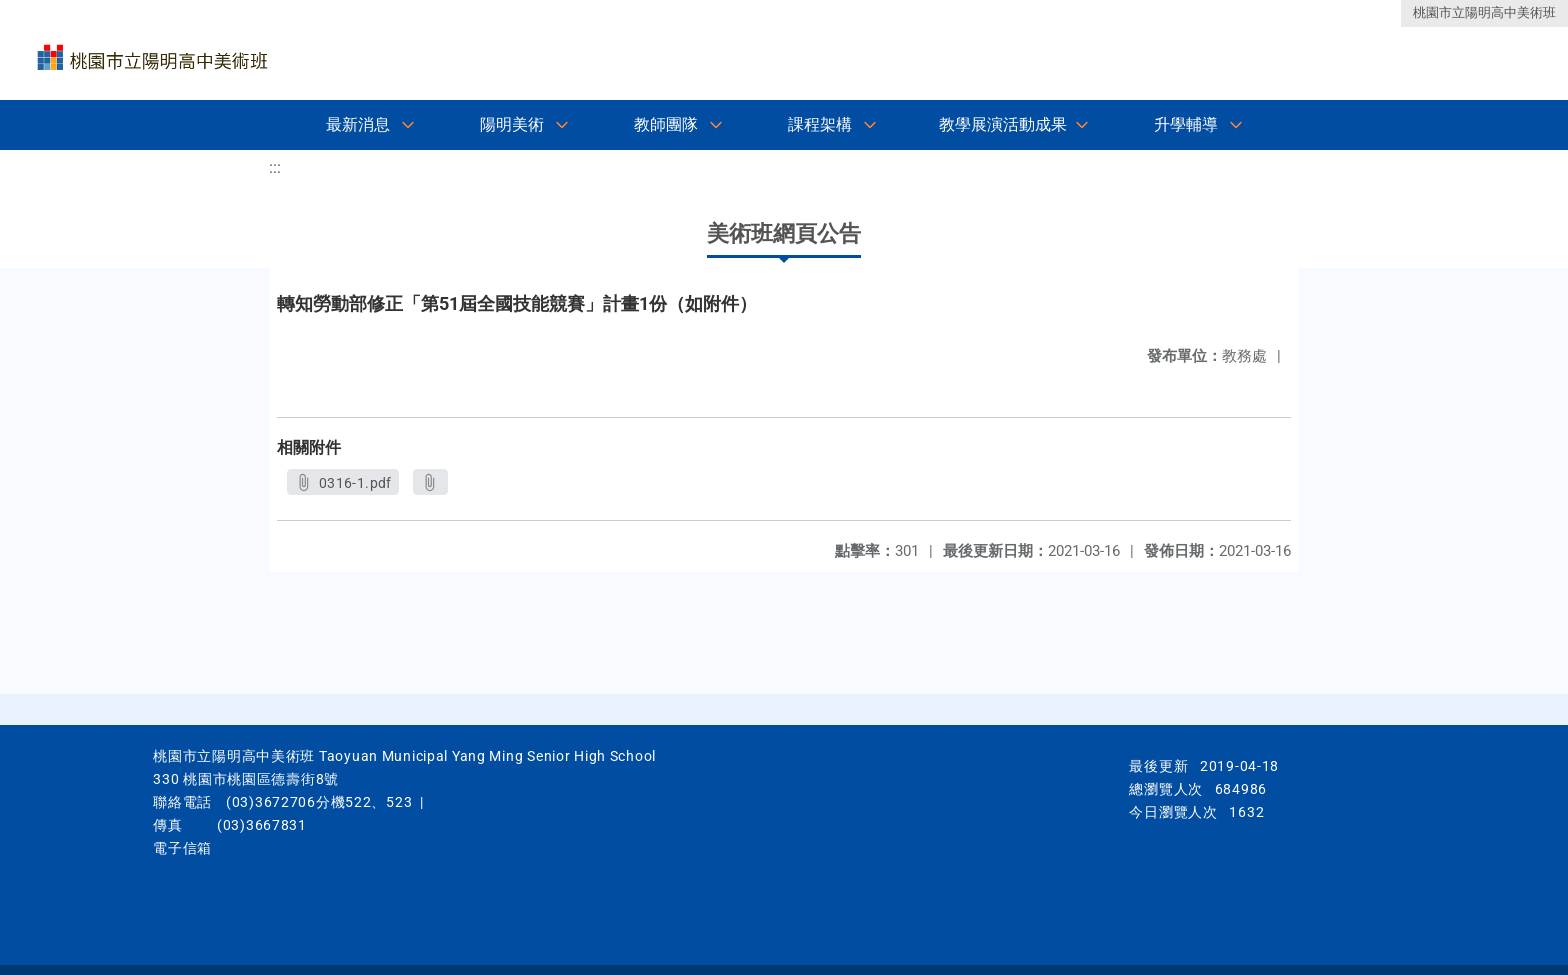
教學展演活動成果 (1003, 124)
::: (275, 167)
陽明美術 (512, 124)
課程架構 (820, 124)
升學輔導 (1186, 124)
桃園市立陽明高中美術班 (1484, 12)
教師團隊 (666, 124)
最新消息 (358, 124)
